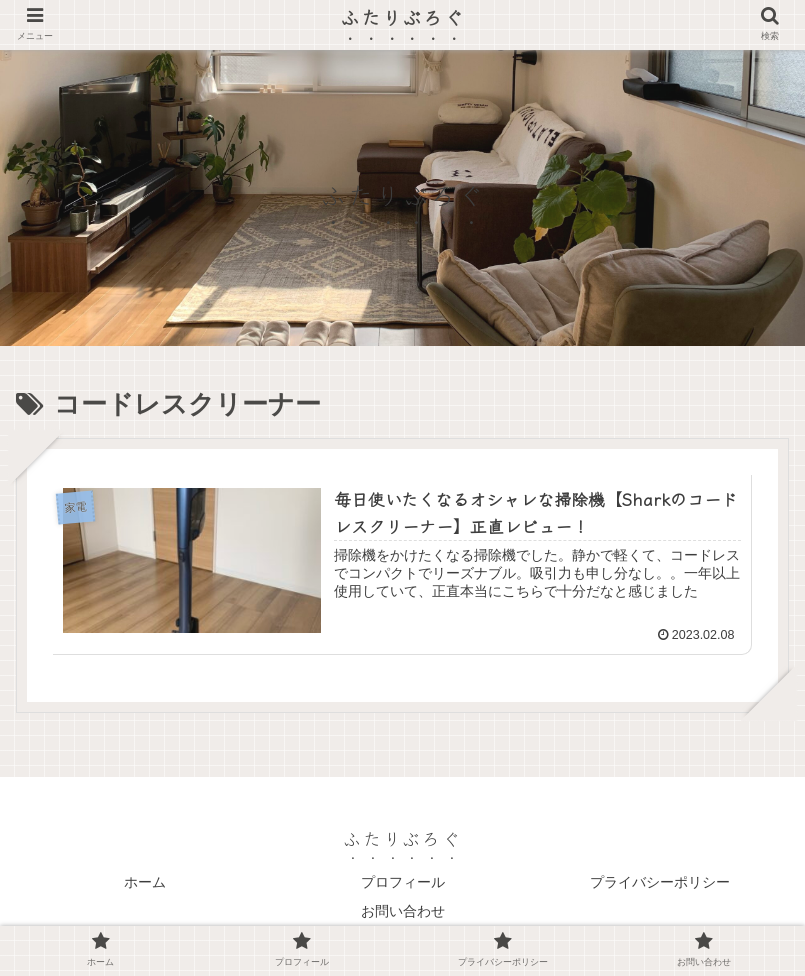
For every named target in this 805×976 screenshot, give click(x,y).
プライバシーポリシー (660, 882)
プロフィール (403, 882)
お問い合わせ (403, 911)
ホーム (145, 882)
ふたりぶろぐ (402, 16)
